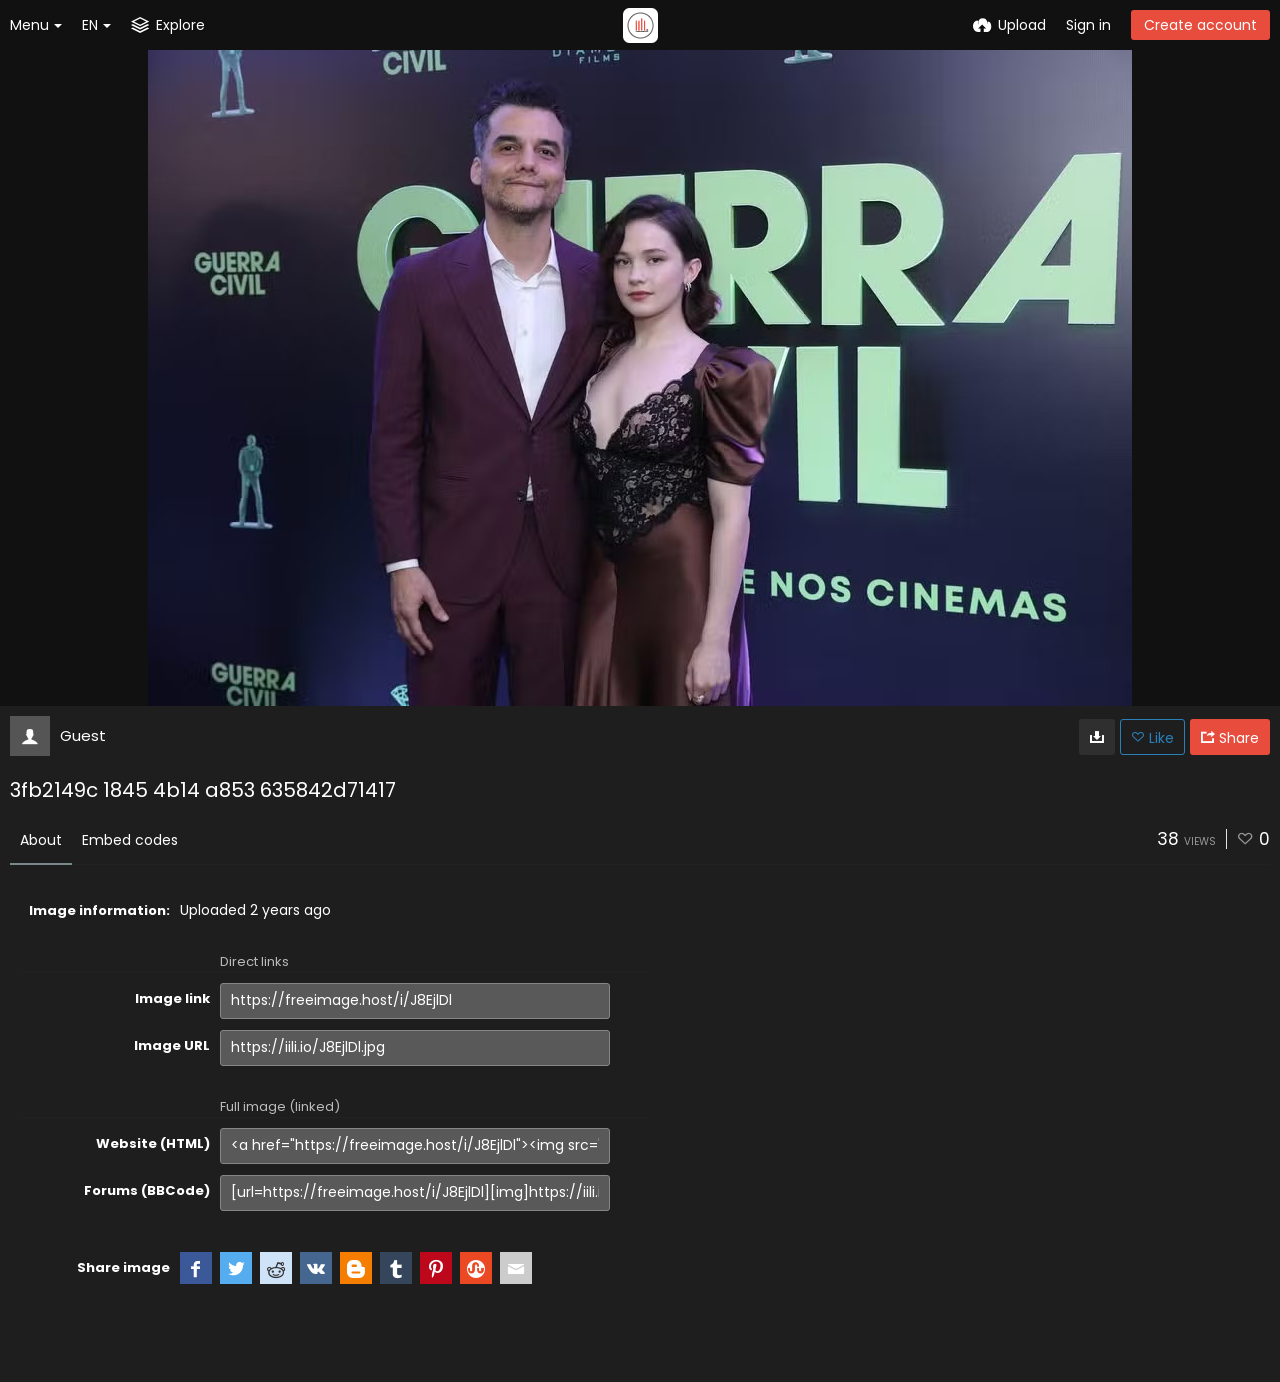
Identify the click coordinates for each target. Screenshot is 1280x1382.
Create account (1200, 25)
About (41, 840)
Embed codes (130, 840)
